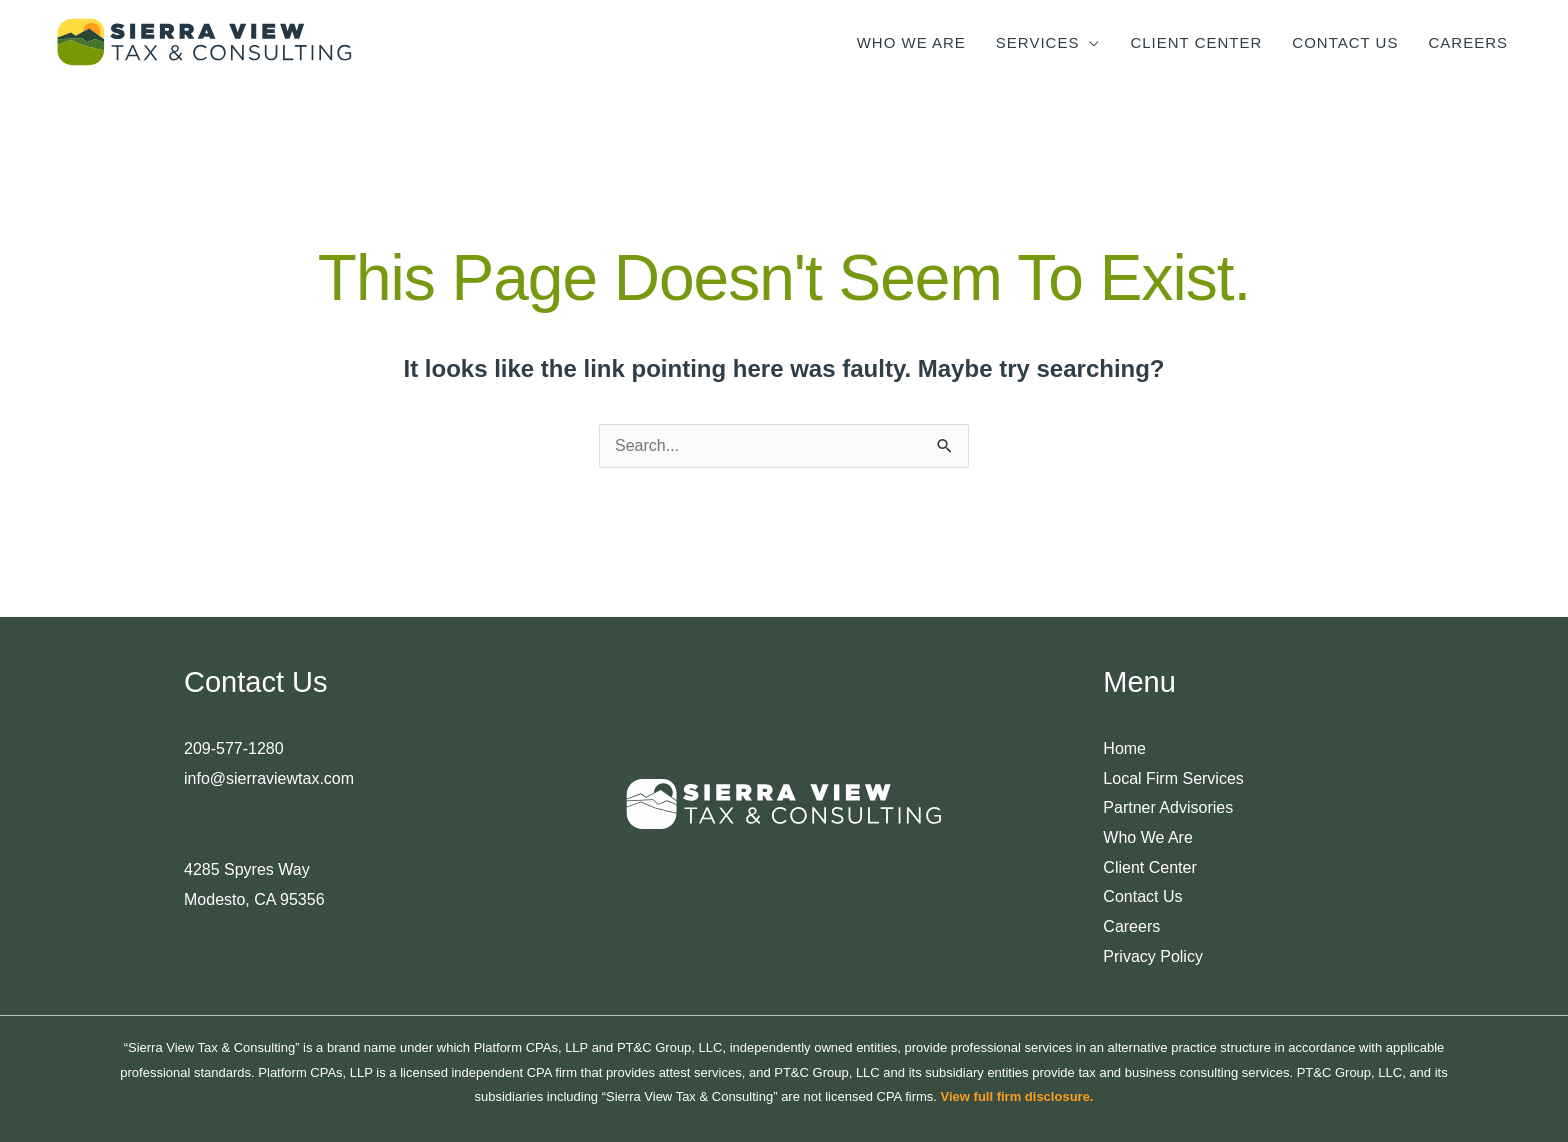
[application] (1089, 42)
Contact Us (1142, 896)
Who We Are (1148, 837)
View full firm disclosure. (1017, 1096)
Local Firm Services (1173, 778)
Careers (1131, 926)
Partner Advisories (1168, 807)
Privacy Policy (1153, 956)
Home (1124, 748)
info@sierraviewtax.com (269, 778)
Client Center (1149, 867)
